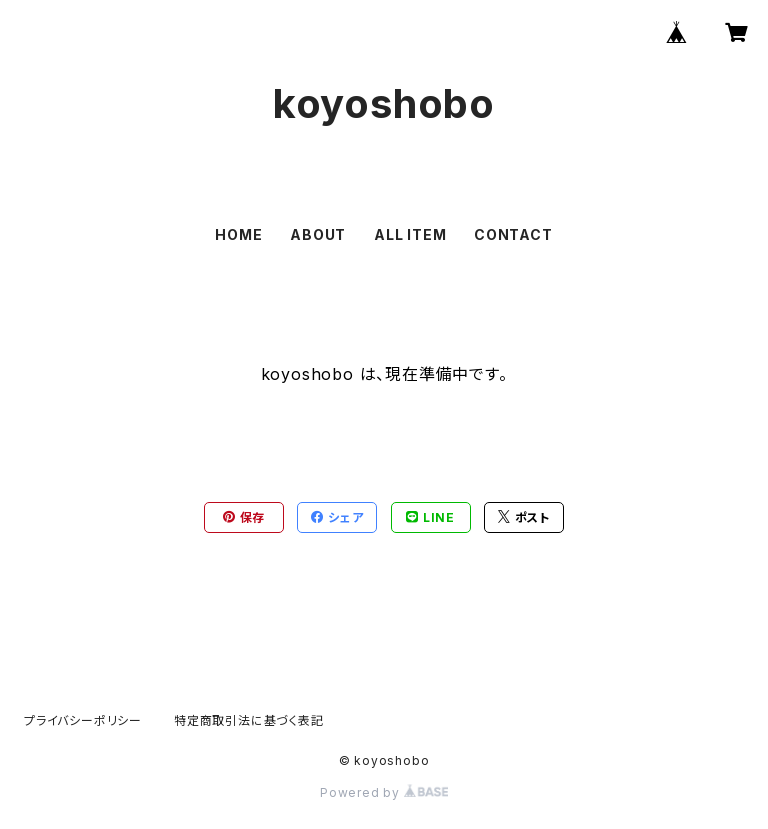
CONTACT (513, 234)
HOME (238, 234)
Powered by (384, 792)
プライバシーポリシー (83, 720)
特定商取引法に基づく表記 (249, 720)
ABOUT (318, 234)
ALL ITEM (410, 234)
